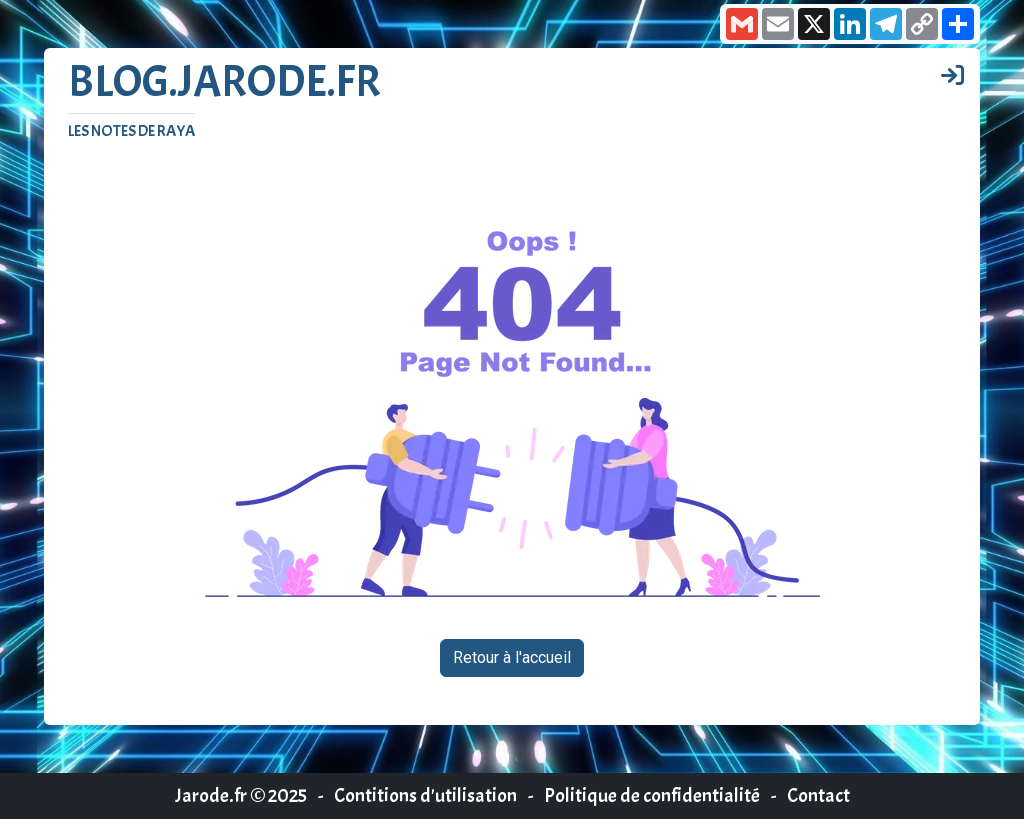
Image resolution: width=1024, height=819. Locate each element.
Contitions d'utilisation (425, 795)
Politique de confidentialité (652, 795)
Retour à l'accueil (512, 657)
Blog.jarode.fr (224, 82)
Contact (818, 795)
